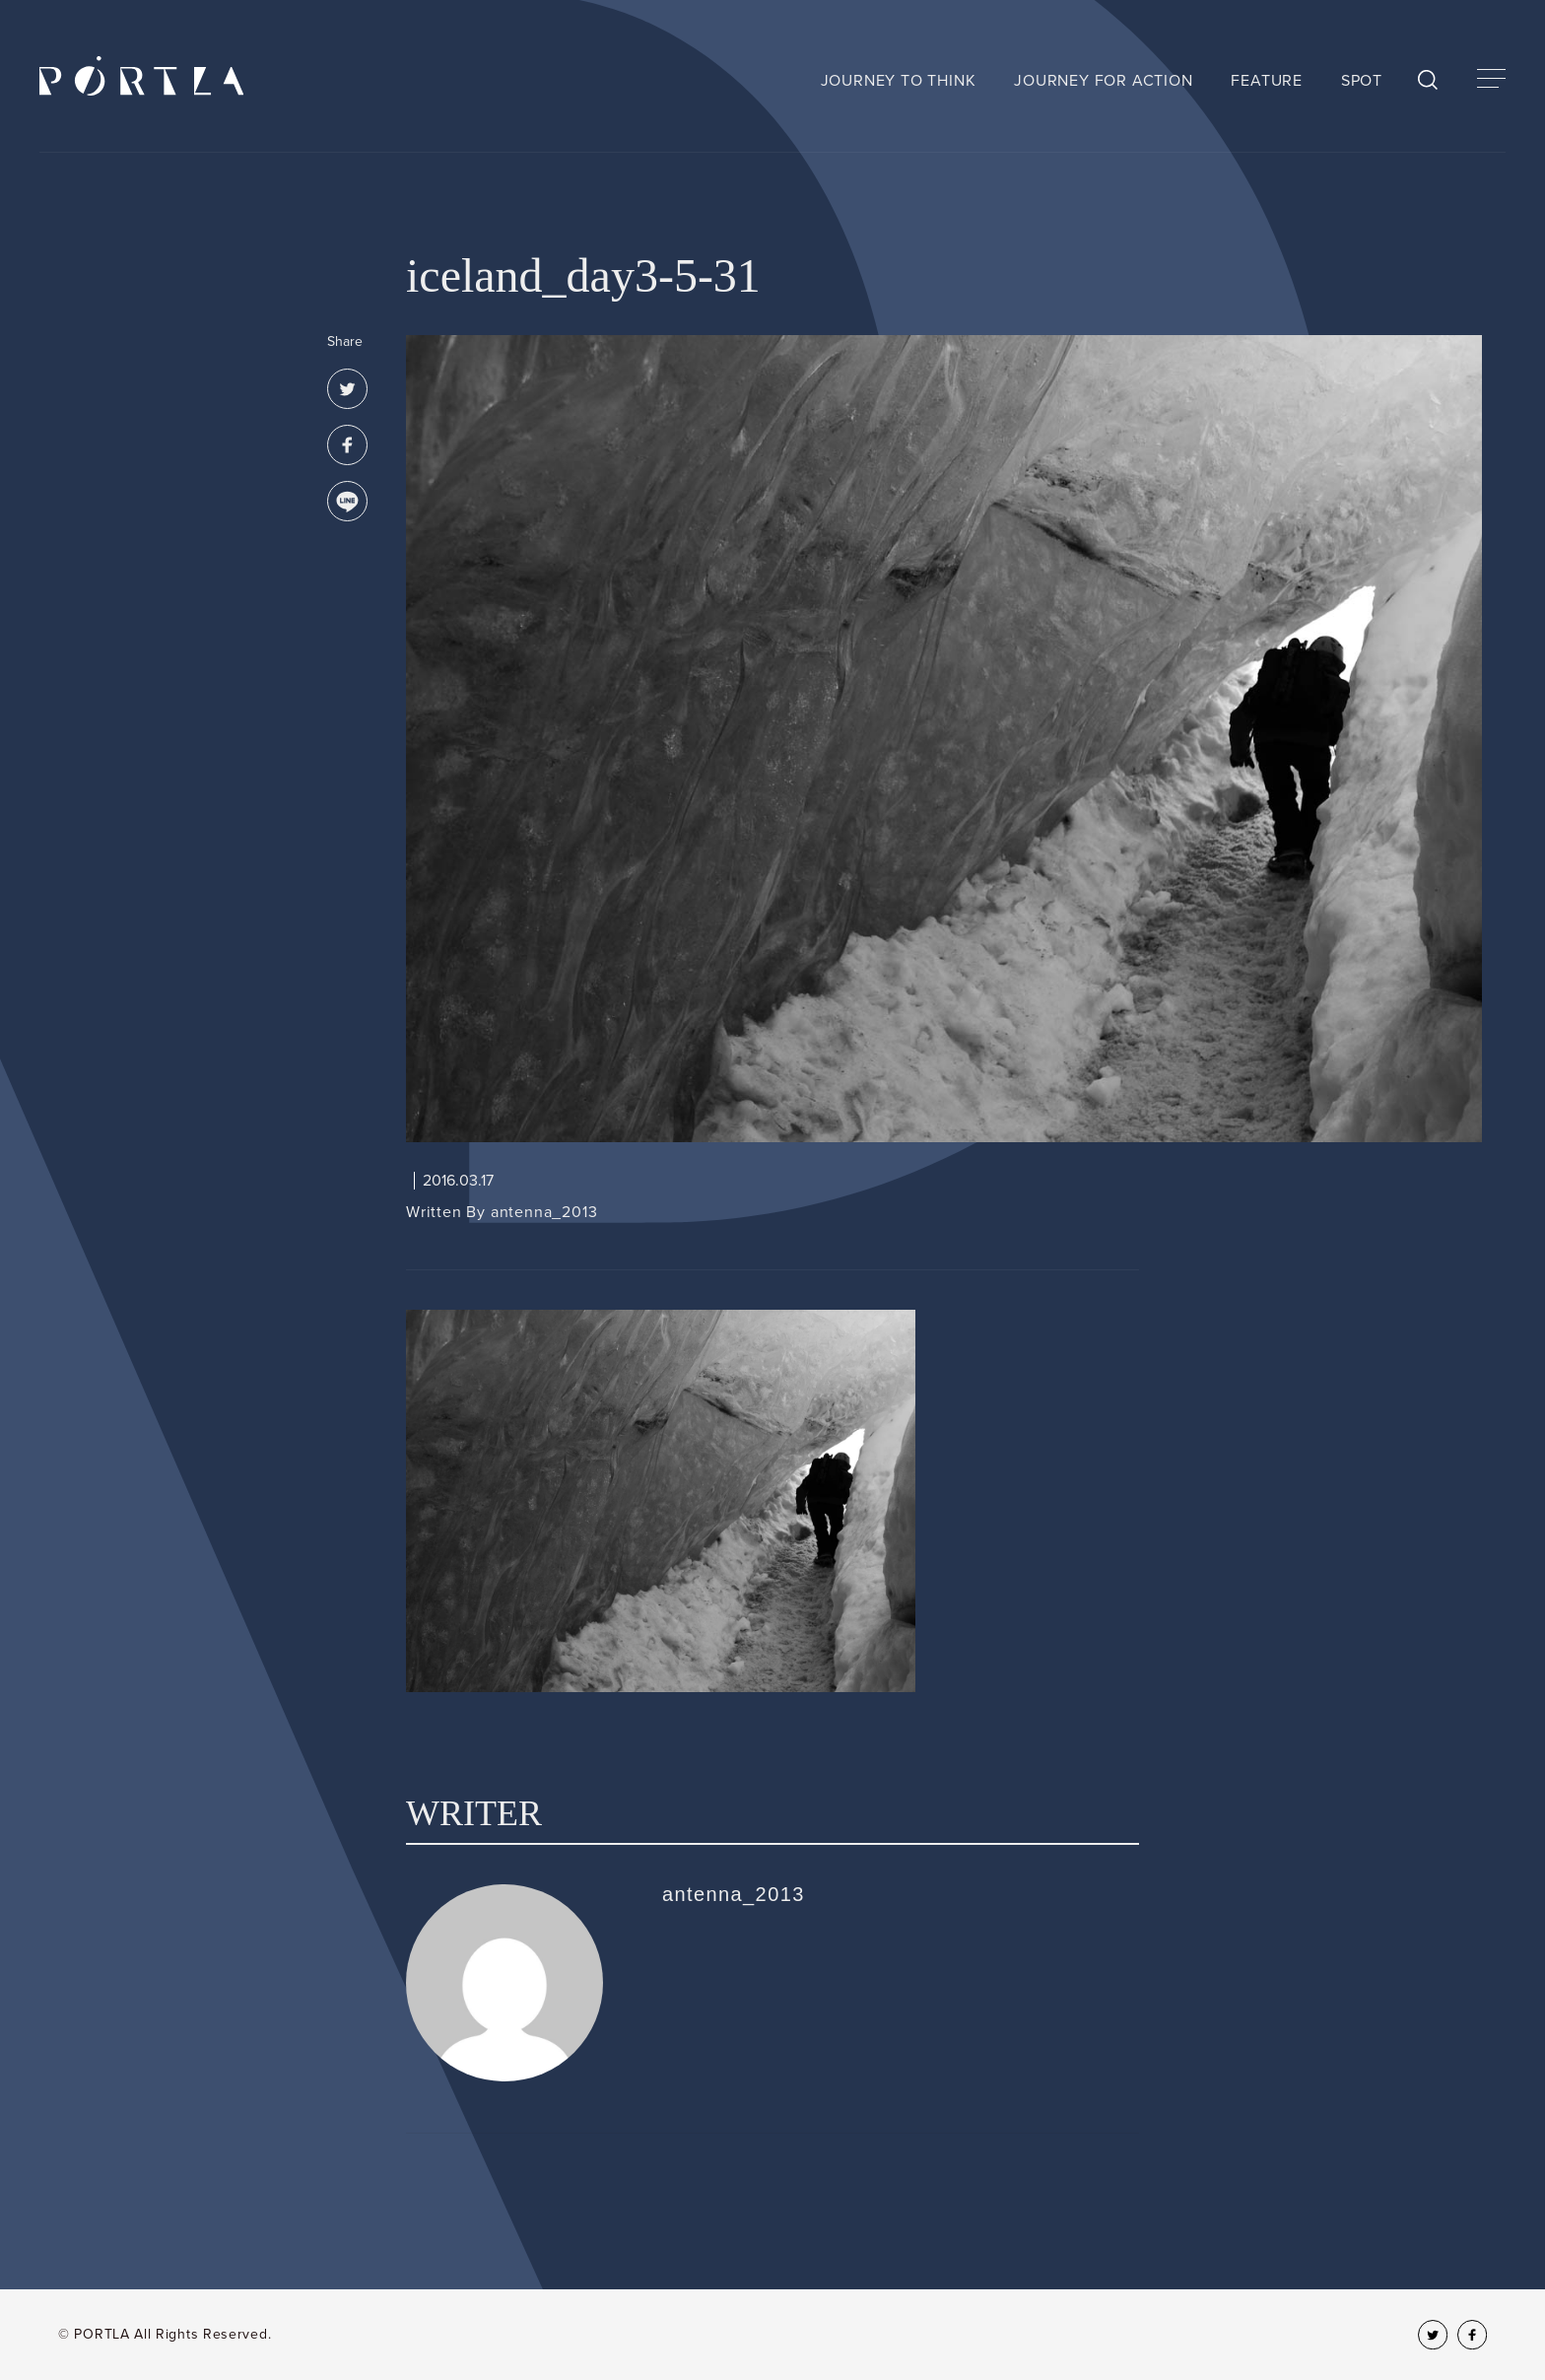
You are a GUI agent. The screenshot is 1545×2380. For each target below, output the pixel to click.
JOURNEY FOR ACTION (1103, 81)
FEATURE (1267, 81)
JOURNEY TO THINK (898, 81)
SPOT (1361, 81)
